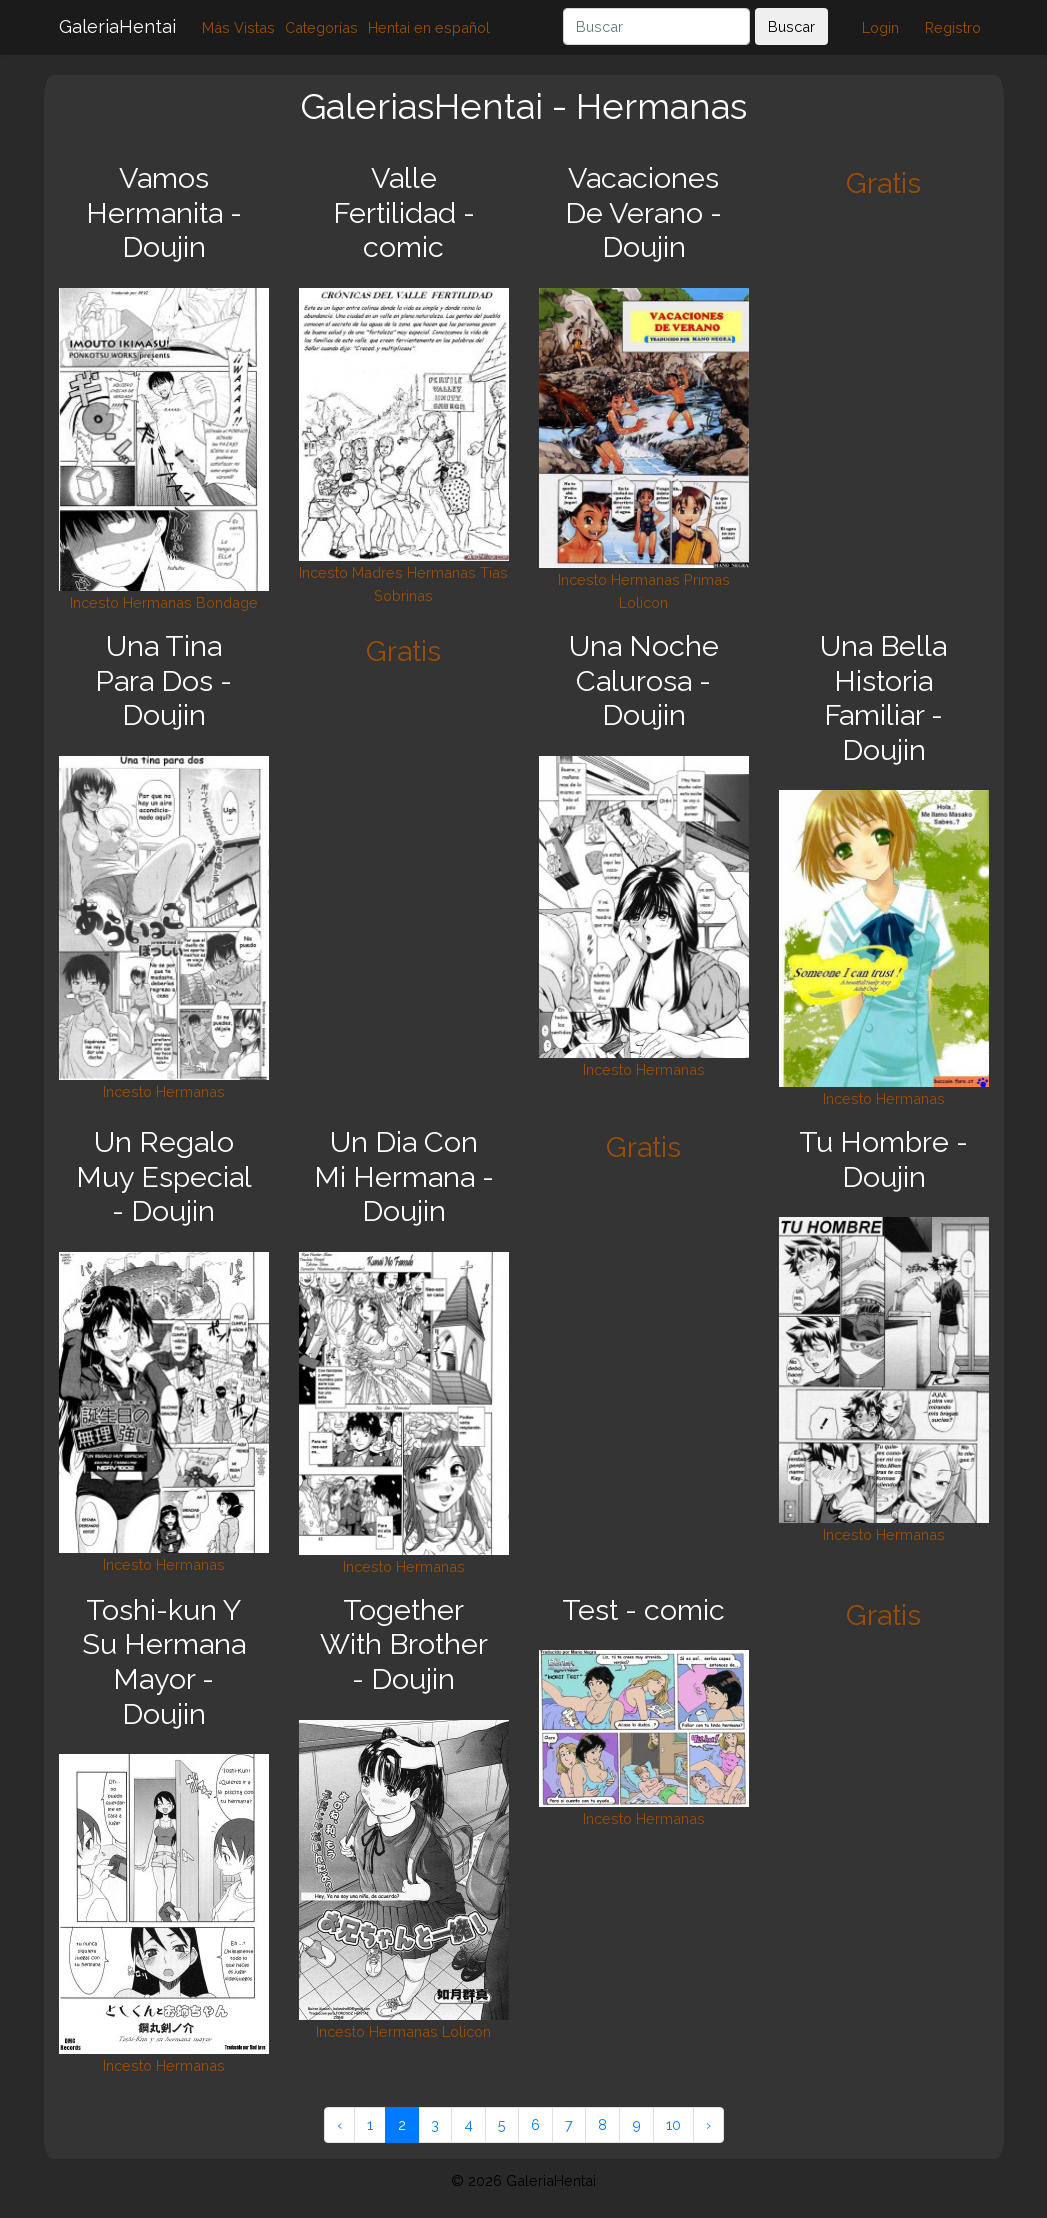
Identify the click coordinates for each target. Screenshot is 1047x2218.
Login (880, 27)
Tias (494, 572)
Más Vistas (238, 27)
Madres (377, 572)
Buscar (791, 26)
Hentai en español (429, 27)
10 (673, 2124)
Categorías (321, 27)
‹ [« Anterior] (339, 2124)
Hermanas (157, 602)
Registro (953, 27)
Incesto (94, 602)
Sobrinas (403, 595)
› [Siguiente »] (708, 2124)
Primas (707, 579)
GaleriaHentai (117, 26)
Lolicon (643, 602)
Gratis (883, 183)
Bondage (227, 602)
